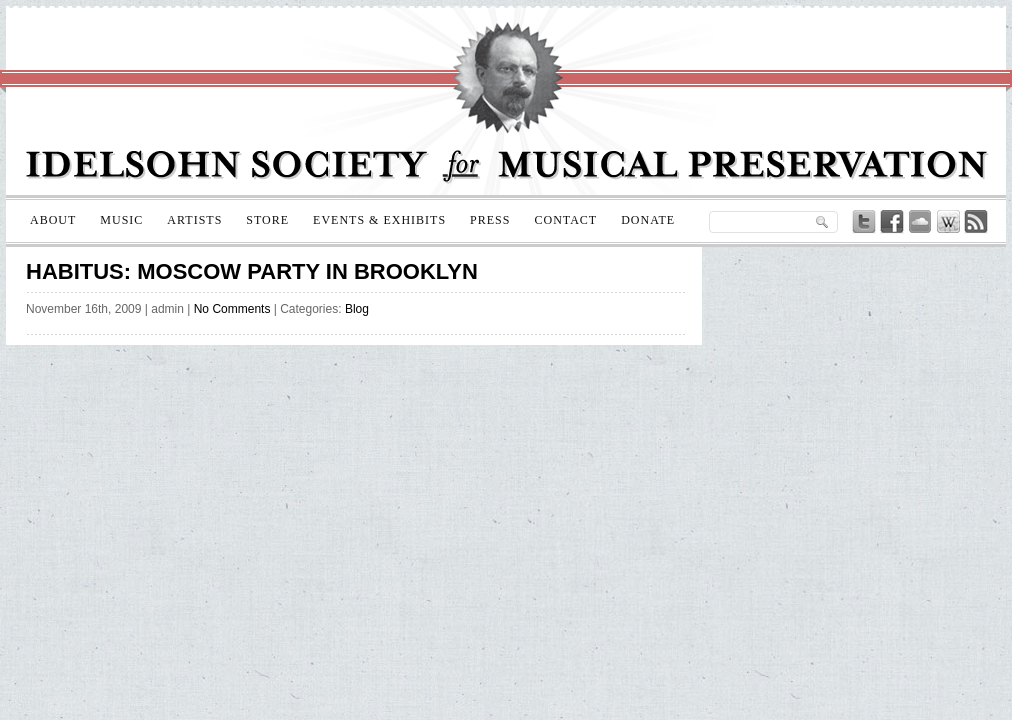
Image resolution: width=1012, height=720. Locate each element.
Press (490, 220)
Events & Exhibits (379, 220)
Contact (565, 220)
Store (267, 220)
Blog (357, 309)
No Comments (232, 309)
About (53, 220)
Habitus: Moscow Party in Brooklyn (252, 271)
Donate (648, 220)
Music (121, 220)
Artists (194, 220)
